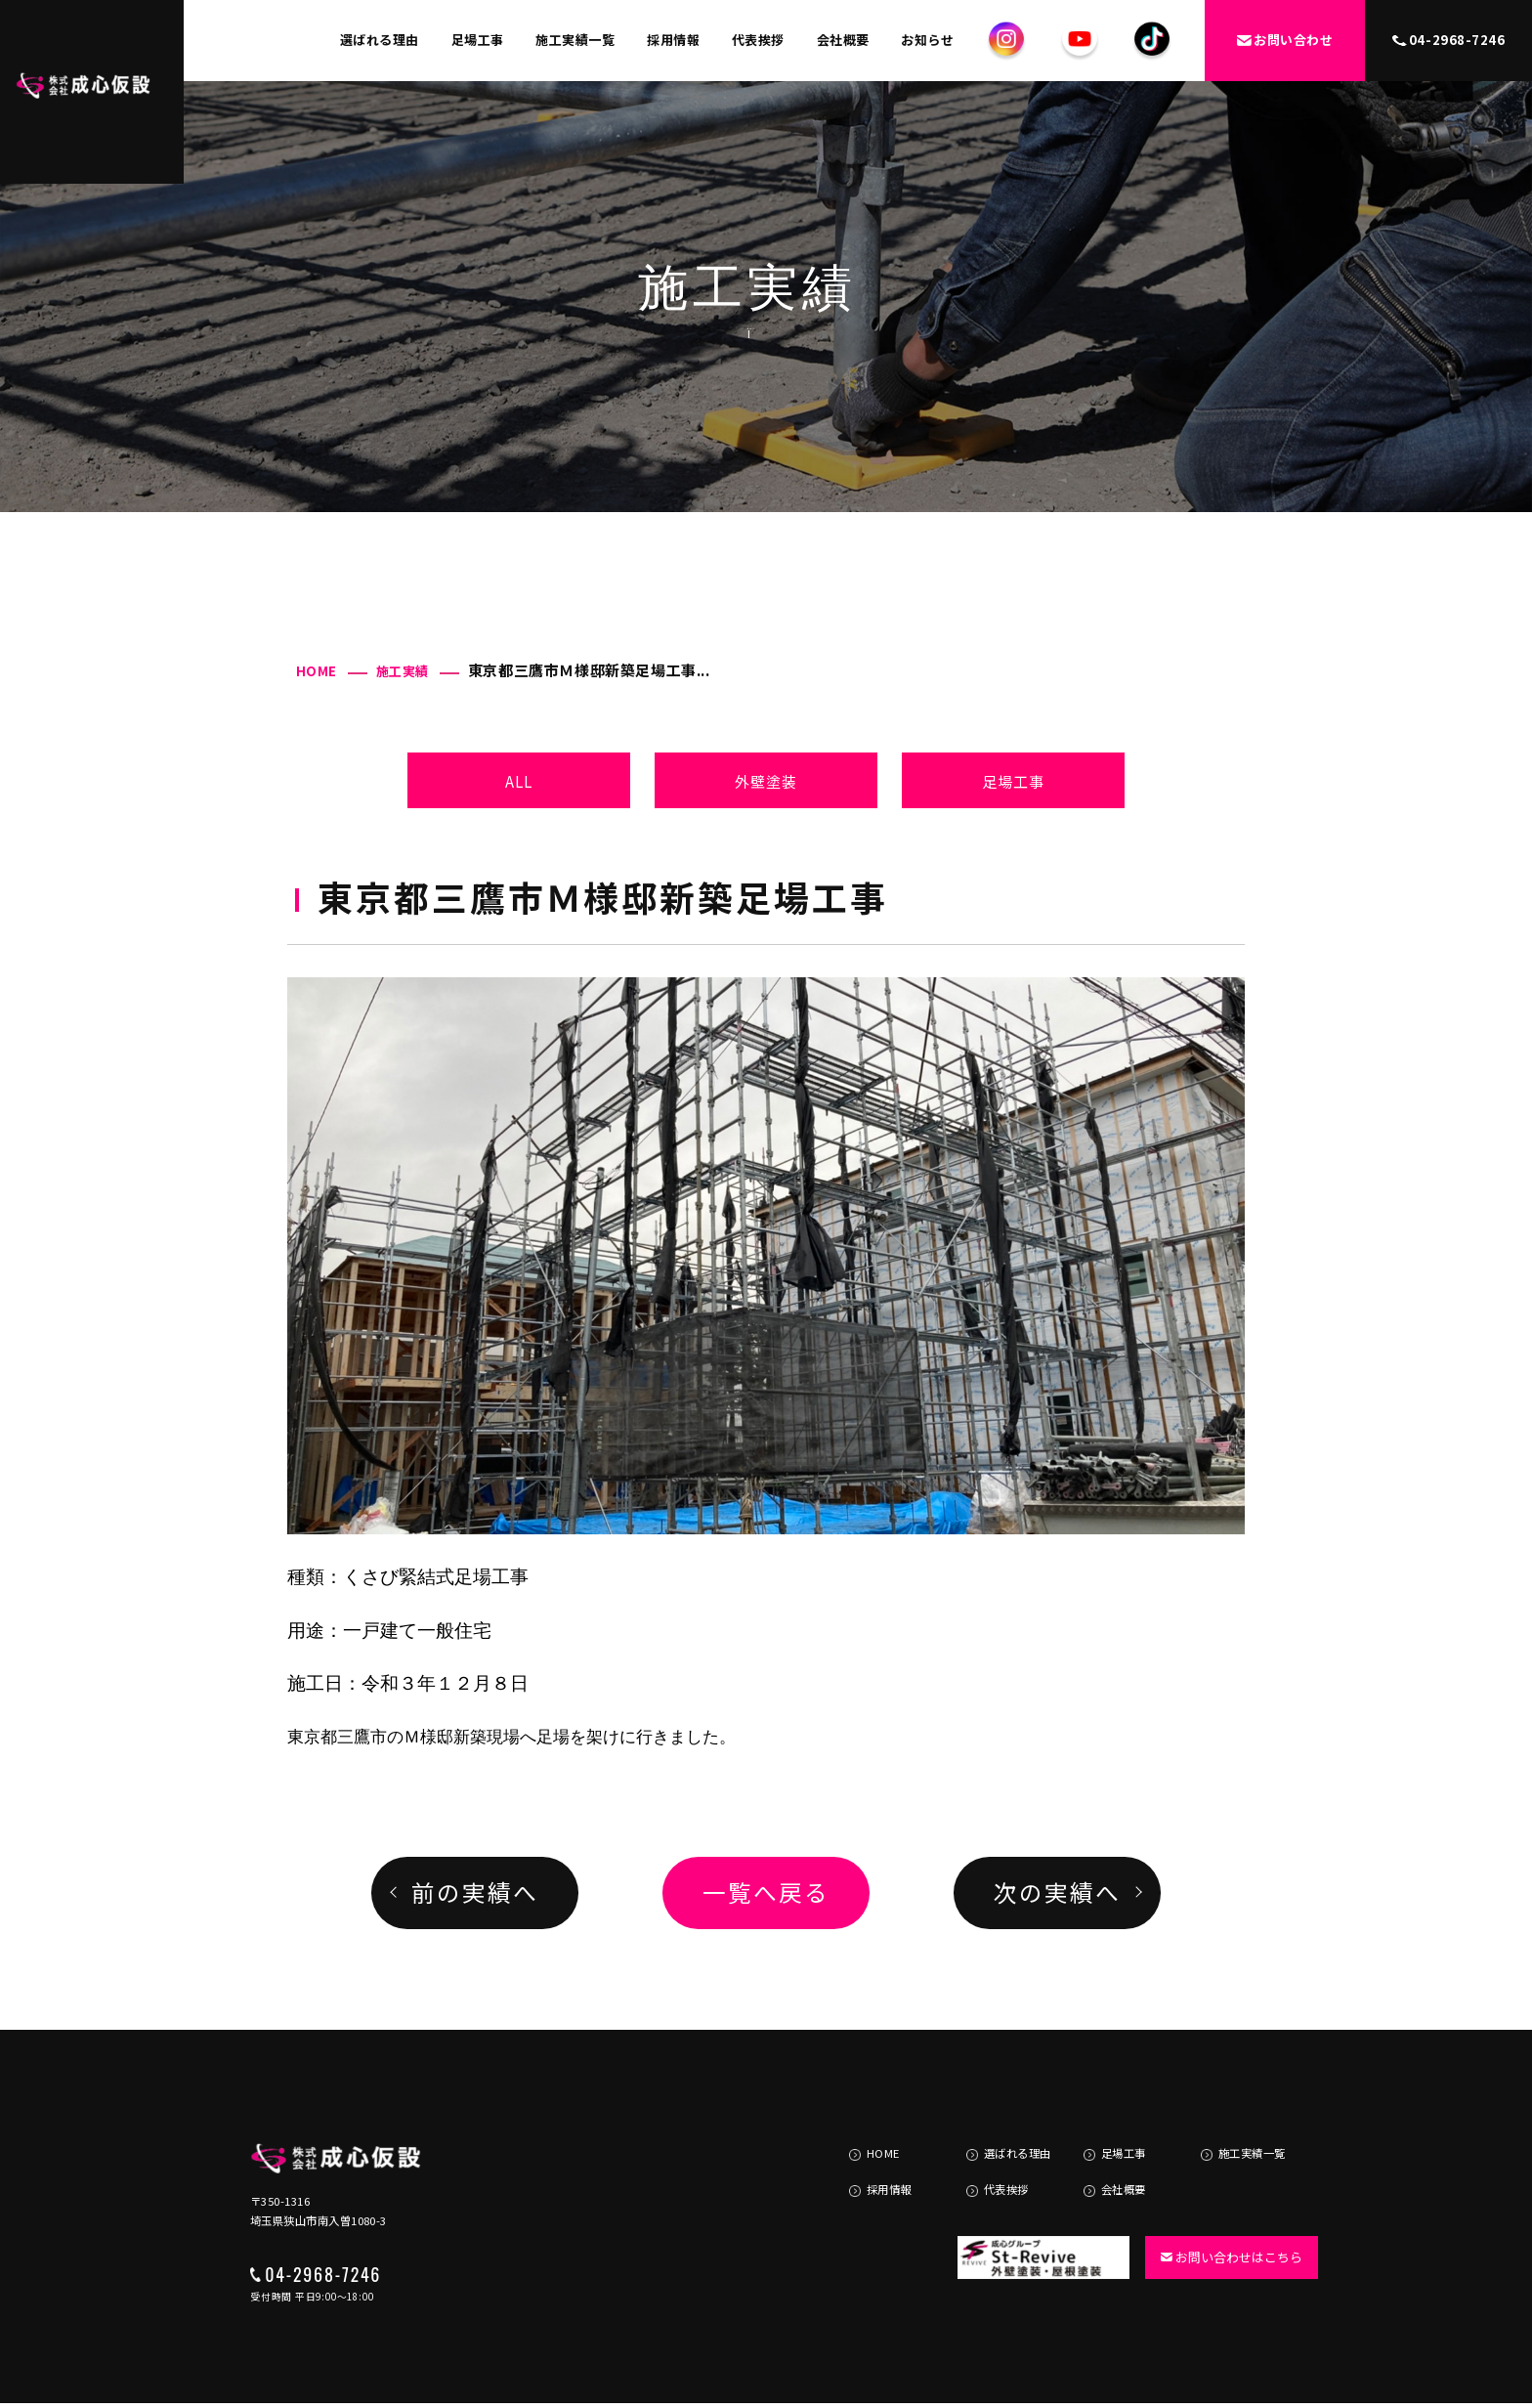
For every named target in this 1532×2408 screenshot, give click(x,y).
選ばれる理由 (379, 39)
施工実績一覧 (575, 39)
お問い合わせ (1285, 39)
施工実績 (402, 671)
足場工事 (477, 39)
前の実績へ (474, 1892)
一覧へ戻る (765, 1892)
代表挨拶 (758, 39)
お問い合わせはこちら (1223, 2211)
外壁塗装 (766, 781)
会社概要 (843, 39)
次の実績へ (1057, 1892)
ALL (519, 781)
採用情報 (673, 39)
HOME (316, 671)
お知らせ (927, 39)
